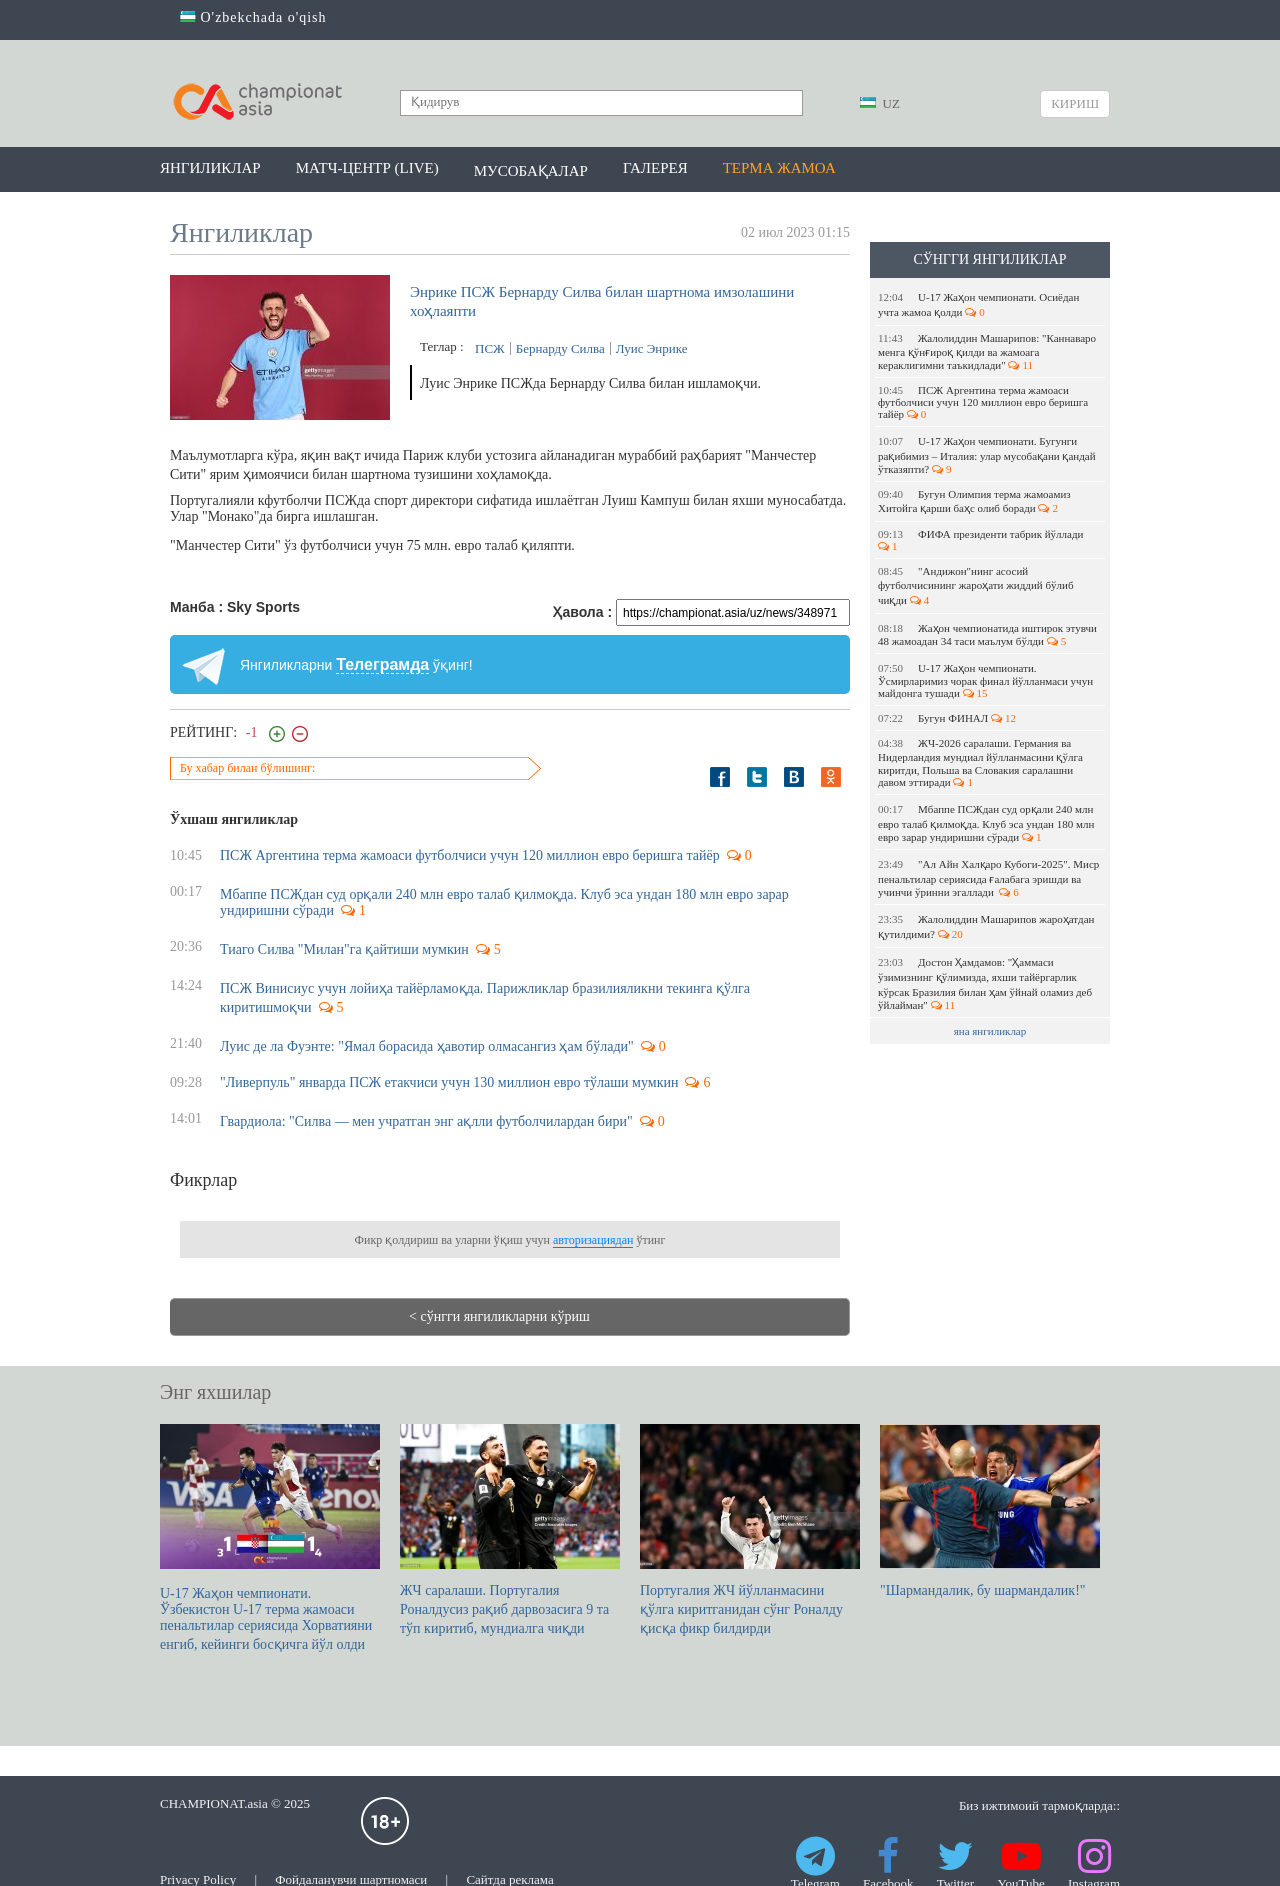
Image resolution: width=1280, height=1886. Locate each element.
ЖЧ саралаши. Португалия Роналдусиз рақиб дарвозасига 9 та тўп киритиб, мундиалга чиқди (510, 1530)
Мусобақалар (531, 171)
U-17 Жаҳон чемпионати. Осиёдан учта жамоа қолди (978, 304)
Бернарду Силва (560, 348)
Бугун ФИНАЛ (947, 718)
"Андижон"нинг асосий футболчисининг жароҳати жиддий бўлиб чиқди (976, 585)
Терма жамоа (779, 168)
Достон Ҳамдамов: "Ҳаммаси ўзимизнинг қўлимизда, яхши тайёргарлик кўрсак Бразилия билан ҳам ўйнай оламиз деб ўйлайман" (985, 983)
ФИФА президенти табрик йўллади (982, 540)
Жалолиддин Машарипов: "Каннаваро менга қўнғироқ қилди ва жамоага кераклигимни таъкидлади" (987, 351)
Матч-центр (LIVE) (367, 168)
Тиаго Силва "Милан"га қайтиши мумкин (344, 949)
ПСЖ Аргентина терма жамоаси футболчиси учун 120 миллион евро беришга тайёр (983, 402)
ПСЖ (490, 348)
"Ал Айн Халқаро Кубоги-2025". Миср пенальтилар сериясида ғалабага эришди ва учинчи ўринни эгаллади (988, 878)
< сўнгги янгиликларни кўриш (499, 1316)
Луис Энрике (652, 348)
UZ (880, 103)
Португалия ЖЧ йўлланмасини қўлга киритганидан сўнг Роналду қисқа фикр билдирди (750, 1530)
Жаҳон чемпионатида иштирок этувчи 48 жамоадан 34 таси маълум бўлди (987, 634)
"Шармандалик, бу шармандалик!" (990, 1511)
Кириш (1075, 103)
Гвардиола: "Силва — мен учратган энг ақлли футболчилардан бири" (426, 1121)
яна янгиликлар (990, 1031)
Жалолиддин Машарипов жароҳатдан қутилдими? (986, 926)
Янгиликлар (210, 168)
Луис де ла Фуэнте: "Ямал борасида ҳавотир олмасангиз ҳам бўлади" (427, 1046)
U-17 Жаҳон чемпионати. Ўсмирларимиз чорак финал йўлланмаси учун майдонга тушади (985, 680)
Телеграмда (382, 664)
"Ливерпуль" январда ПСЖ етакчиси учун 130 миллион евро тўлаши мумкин (449, 1082)
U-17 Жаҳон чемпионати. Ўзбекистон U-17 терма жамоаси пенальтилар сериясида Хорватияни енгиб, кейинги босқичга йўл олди (270, 1538)
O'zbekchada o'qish (253, 17)
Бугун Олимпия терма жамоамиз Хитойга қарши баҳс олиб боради (974, 501)
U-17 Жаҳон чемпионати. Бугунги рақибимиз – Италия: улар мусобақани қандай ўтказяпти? (987, 455)
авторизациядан (593, 1240)
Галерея (655, 168)
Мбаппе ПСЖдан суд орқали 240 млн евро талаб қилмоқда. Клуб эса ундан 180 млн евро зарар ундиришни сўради (986, 823)
